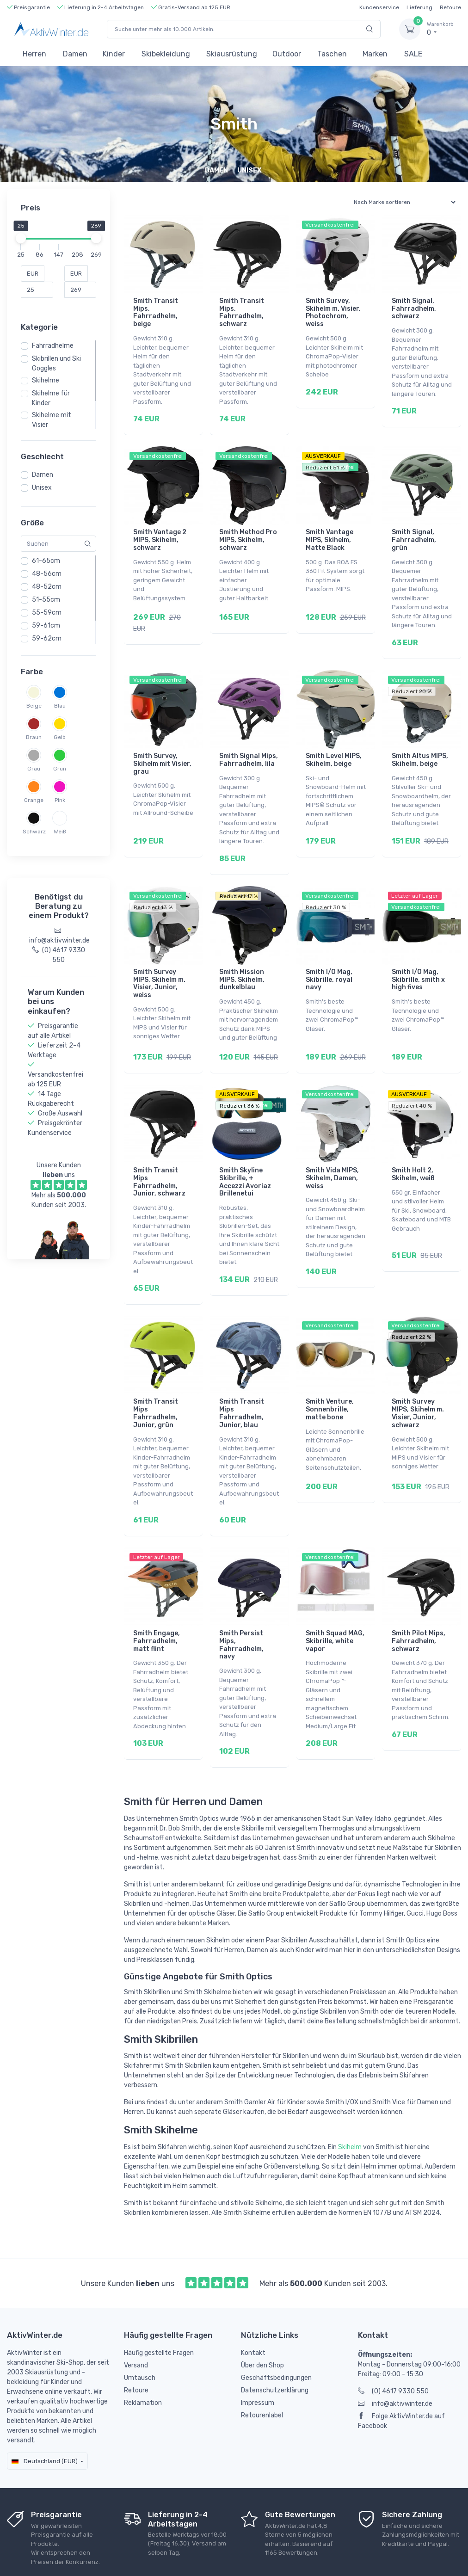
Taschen (332, 53)
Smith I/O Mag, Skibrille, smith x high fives (418, 960)
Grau (33, 768)
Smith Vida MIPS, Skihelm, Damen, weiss (332, 1152)
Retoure (450, 7)
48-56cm (47, 574)
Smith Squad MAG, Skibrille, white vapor (335, 1602)
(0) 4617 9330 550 (393, 2346)
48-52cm (47, 587)
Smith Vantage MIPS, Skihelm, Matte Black (329, 533)
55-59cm (47, 612)
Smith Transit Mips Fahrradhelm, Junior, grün (155, 1380)
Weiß (60, 831)
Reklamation (143, 2357)
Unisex (42, 488)
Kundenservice (379, 7)
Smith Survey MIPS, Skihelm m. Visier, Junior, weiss (159, 964)
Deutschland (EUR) (45, 2415)
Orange (33, 800)
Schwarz (34, 831)
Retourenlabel (262, 2370)
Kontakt (253, 2307)
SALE (413, 53)
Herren (34, 53)
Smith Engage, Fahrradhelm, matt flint (156, 1602)
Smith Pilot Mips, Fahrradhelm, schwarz (418, 1602)
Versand (136, 2320)
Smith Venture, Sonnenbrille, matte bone (330, 1377)
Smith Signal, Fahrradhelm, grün (414, 533)
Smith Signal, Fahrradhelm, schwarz (414, 308)
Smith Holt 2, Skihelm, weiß (413, 1148)
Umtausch (139, 2332)
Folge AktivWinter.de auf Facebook (401, 2376)
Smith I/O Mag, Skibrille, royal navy (329, 960)
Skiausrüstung (231, 53)
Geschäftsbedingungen (276, 2332)
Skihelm (350, 2102)
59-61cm (46, 625)
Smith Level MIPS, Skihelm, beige (334, 747)
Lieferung (419, 7)
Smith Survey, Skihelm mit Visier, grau (162, 751)
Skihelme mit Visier (51, 420)
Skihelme (45, 380)
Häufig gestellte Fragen (159, 2307)
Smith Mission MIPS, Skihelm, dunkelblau (242, 960)
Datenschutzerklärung (274, 2345)
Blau (60, 706)
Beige (34, 706)
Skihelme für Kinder (51, 398)
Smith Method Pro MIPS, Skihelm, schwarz (248, 533)
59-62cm (47, 638)
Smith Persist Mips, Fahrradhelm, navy (241, 1605)
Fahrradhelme (53, 346)
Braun (34, 737)
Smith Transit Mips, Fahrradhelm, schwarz (241, 312)
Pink (60, 800)
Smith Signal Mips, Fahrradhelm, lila (248, 747)
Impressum (257, 2357)
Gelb (60, 737)
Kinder (114, 53)
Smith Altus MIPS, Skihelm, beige (420, 747)
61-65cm (46, 561)
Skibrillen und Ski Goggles (56, 363)
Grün (59, 768)
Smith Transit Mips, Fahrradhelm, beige (155, 312)
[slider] (21, 238)
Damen (75, 53)
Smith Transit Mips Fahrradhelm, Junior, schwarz (159, 1155)
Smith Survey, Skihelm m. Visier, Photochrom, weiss (333, 312)
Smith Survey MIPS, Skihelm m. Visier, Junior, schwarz (418, 1380)
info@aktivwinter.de (395, 2358)
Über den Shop (262, 2320)
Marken (375, 53)
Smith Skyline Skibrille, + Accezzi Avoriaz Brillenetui (245, 1155)
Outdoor (286, 53)
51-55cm (46, 600)
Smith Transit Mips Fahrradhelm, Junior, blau (241, 1380)
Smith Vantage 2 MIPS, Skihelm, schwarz (159, 533)
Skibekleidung (166, 53)
